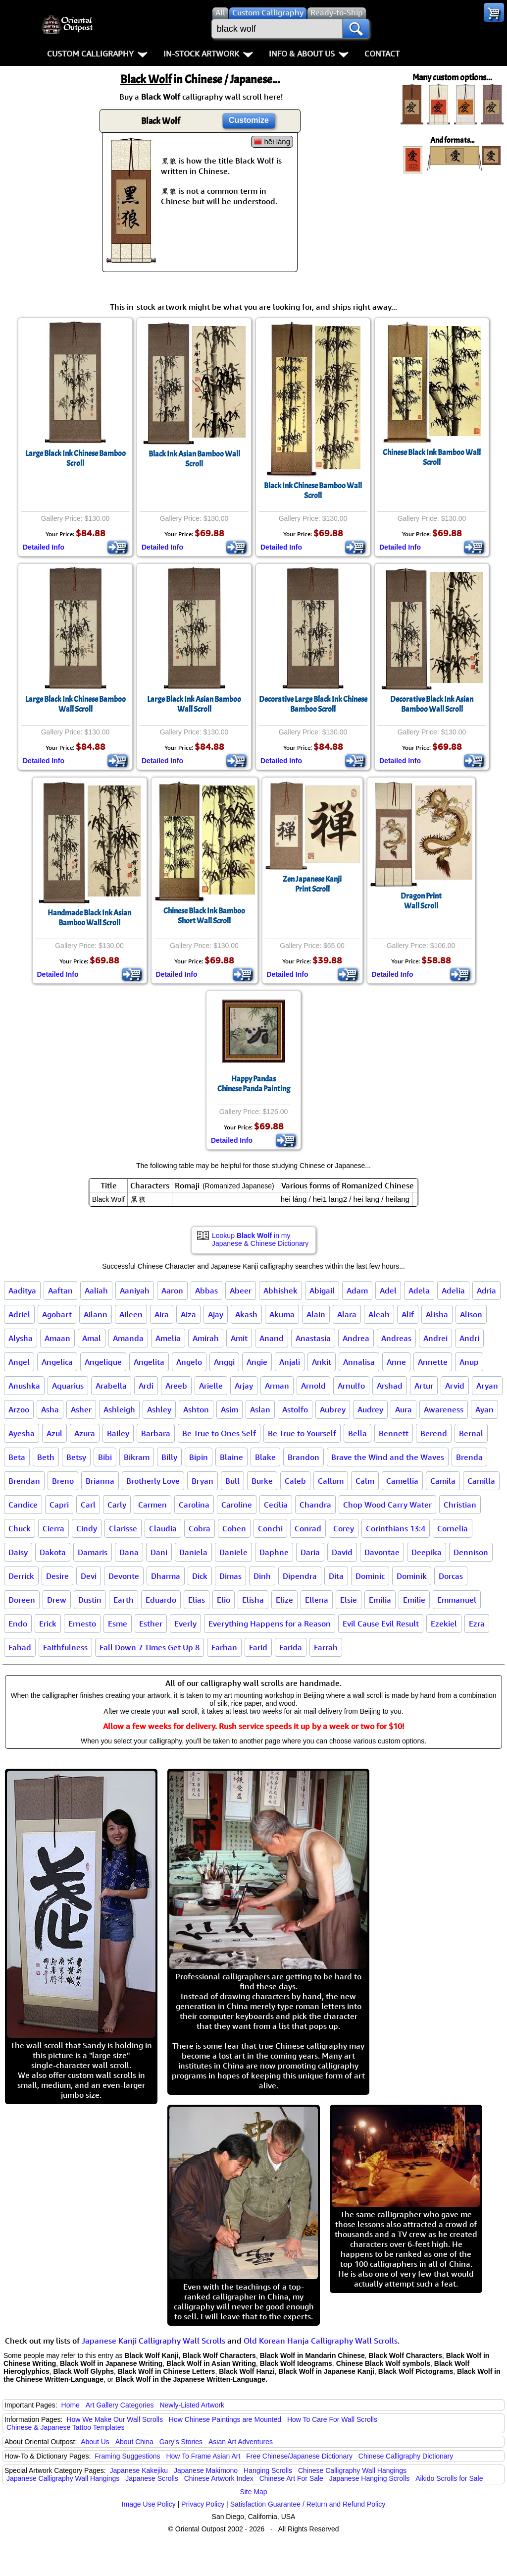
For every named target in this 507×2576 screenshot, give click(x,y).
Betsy (76, 1457)
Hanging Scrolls (268, 2470)
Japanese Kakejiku (139, 2470)
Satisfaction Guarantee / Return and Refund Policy (308, 2504)
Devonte (123, 1576)
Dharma (165, 1576)
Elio (223, 1600)
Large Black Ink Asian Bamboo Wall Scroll (194, 704)
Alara (346, 1314)
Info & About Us (309, 53)
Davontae (382, 1552)
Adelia (453, 1290)
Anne (396, 1362)
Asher (81, 1409)
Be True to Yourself (302, 1433)
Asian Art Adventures (240, 2442)
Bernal (471, 1433)
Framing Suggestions (127, 2456)
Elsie (348, 1600)
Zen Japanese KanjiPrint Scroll (312, 884)
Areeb (176, 1386)
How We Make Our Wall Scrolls (114, 2419)
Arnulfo (351, 1386)
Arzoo (18, 1409)
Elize (284, 1600)
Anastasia (313, 1338)
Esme (117, 1623)
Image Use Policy (149, 2504)
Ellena (316, 1600)
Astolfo (295, 1409)
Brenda (469, 1457)
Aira (161, 1314)
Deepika (426, 1552)
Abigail (322, 1290)
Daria (310, 1552)
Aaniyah (135, 1290)
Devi (89, 1576)
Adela (419, 1290)
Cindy (86, 1528)
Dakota (53, 1552)
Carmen (152, 1505)
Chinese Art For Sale (291, 2478)
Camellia (402, 1481)
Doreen (21, 1600)
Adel (388, 1290)
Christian (460, 1505)
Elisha (253, 1600)
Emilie (414, 1600)
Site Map (253, 2492)
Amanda (128, 1338)
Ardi (146, 1386)
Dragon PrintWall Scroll (421, 901)
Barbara (155, 1433)
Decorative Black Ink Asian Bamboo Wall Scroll (431, 704)
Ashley (159, 1409)
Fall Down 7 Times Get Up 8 (150, 1647)
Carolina (194, 1505)
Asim (229, 1409)
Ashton (196, 1409)
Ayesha (21, 1433)
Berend (433, 1433)
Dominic (370, 1576)
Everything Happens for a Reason (269, 1623)
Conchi (270, 1528)
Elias (196, 1600)
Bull (232, 1481)
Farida (290, 1647)
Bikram (137, 1457)
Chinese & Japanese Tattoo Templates (65, 2427)
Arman (277, 1386)
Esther (150, 1623)
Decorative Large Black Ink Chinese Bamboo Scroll (313, 704)
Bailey (118, 1433)
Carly (116, 1505)
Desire (57, 1576)
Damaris (92, 1552)
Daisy (18, 1552)
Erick (47, 1623)
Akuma (282, 1314)
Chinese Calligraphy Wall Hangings (352, 2470)
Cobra (199, 1528)
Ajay (215, 1314)
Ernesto (82, 1623)
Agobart (57, 1314)
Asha (50, 1409)
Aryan (487, 1386)
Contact (382, 53)
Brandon (303, 1457)
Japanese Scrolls (151, 2478)
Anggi (224, 1362)
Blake (265, 1457)
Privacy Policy (202, 2504)
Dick (199, 1576)
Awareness (443, 1409)
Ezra (477, 1623)
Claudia (163, 1528)
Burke (262, 1481)
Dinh (262, 1576)
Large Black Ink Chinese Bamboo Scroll (75, 458)
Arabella (111, 1386)
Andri (469, 1338)
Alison (471, 1314)
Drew (56, 1600)
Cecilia (276, 1505)
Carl (88, 1505)
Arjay (244, 1386)
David (342, 1552)
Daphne (274, 1552)
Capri (59, 1505)
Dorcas (451, 1576)
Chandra (315, 1505)
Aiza (188, 1314)
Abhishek (280, 1290)
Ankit (321, 1362)
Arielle (211, 1386)
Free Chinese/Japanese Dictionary (299, 2456)
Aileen (131, 1314)
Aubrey (333, 1409)
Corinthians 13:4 (395, 1528)
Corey (343, 1528)
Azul (54, 1433)
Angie (257, 1362)
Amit (239, 1338)
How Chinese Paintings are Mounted (225, 2419)
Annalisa (359, 1362)
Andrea (356, 1338)
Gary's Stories (181, 2442)
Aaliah (96, 1290)
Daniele (233, 1552)
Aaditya (22, 1290)
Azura (84, 1433)
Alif (408, 1314)
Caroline (236, 1505)
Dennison (471, 1552)
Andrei (435, 1338)
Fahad (19, 1647)
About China (134, 2442)
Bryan (202, 1481)
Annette (433, 1362)
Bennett (393, 1433)
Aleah (379, 1314)
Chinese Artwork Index (219, 2478)
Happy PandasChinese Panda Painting (253, 1084)
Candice (23, 1505)
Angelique (103, 1362)
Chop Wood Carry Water (387, 1505)
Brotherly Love (153, 1481)
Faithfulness (65, 1647)
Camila (443, 1481)
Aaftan (60, 1290)
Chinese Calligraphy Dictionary (405, 2456)
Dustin (89, 1600)
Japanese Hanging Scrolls (369, 2478)
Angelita (149, 1362)
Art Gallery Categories (120, 2405)
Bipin (198, 1457)
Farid (258, 1647)
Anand (271, 1338)
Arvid (454, 1386)
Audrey (370, 1409)
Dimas (230, 1576)
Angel (19, 1362)
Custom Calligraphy (97, 53)
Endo (17, 1623)
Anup (469, 1362)
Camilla (481, 1481)
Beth (45, 1457)
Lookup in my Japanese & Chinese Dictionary (260, 1239)
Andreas (396, 1338)
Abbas (206, 1290)
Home (70, 2405)
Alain (315, 1314)
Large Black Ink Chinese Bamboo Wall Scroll (75, 704)
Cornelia (452, 1528)
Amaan (57, 1338)
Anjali (289, 1362)
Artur (423, 1386)
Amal (91, 1338)
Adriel (19, 1314)
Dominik (412, 1576)
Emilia (380, 1600)
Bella (357, 1433)
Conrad (308, 1528)
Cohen (234, 1528)
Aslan (260, 1409)
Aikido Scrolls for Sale (449, 2478)
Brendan (24, 1481)
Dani (159, 1552)
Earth (123, 1600)
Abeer (241, 1290)
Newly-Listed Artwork (191, 2405)
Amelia (168, 1338)
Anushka (24, 1386)
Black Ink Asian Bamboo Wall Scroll (194, 459)
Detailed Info (43, 547)
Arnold (313, 1386)
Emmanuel (456, 1600)
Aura (403, 1409)
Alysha (20, 1338)
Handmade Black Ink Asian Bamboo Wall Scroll (89, 918)
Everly (185, 1623)
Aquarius (68, 1386)
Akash (246, 1314)
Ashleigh (119, 1409)
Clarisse (123, 1528)
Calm (364, 1481)
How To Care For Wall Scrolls (332, 2419)
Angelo (189, 1362)
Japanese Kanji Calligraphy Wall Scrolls (153, 2341)
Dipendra (300, 1576)
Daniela (193, 1552)
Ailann (95, 1314)
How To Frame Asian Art (203, 2456)
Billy (169, 1457)
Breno (63, 1481)
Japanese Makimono (206, 2470)
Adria (486, 1290)
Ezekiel (444, 1623)
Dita (336, 1576)
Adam (357, 1290)
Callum (331, 1481)
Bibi (105, 1457)
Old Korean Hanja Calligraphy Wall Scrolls (321, 2341)
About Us (95, 2442)
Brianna (100, 1481)
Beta (16, 1457)
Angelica (57, 1362)
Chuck (19, 1528)
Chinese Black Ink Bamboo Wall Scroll (432, 457)
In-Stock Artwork (208, 53)
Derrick (21, 1576)
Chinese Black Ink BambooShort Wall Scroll (204, 916)
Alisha (437, 1314)
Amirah (206, 1338)
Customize (249, 120)
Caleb (295, 1481)
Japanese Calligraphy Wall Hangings (62, 2478)
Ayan (484, 1409)
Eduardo (161, 1600)
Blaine (231, 1457)
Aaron (172, 1290)
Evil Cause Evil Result (381, 1623)
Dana (129, 1552)
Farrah (326, 1647)
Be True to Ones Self (219, 1433)
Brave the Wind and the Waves (387, 1457)
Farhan (224, 1647)
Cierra (53, 1528)
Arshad (390, 1386)
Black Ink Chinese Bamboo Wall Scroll (313, 491)
